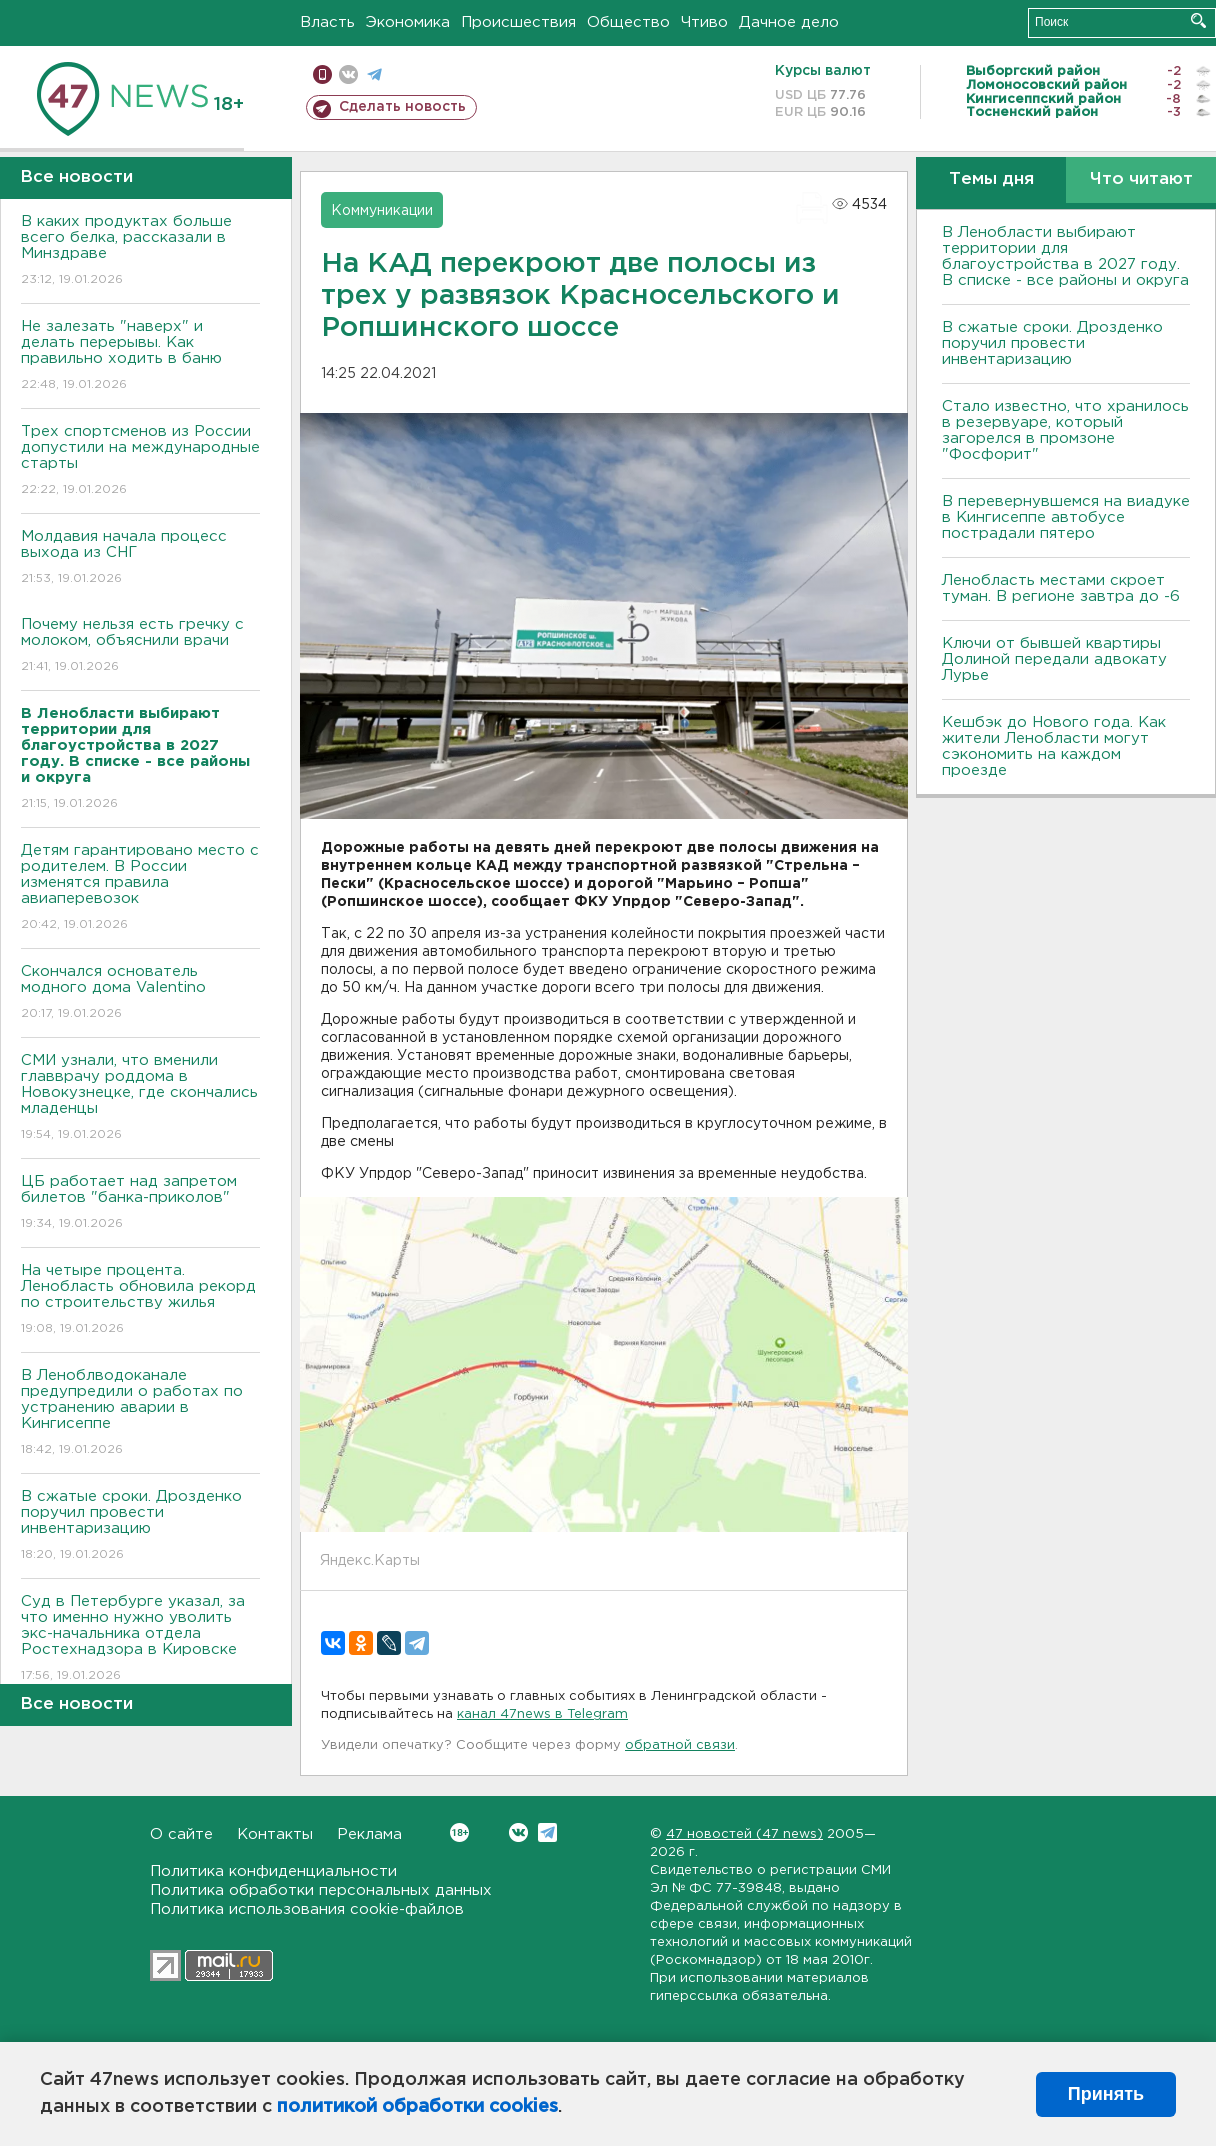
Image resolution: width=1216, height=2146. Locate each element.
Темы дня (991, 179)
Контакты (275, 1834)
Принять (1106, 2094)
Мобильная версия (322, 74)
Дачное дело (789, 22)
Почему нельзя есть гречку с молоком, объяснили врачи (140, 646)
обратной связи (680, 1745)
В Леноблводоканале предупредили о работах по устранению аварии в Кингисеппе (140, 1413)
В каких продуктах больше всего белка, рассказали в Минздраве (140, 251)
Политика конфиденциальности (273, 1871)
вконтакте (348, 74)
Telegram (547, 1832)
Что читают (1141, 179)
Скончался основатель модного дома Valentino (140, 993)
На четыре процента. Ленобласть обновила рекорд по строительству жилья (140, 1300)
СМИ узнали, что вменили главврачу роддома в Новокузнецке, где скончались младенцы (140, 1098)
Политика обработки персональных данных (321, 1890)
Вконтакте (459, 1832)
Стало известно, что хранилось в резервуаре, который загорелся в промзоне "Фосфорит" (1065, 430)
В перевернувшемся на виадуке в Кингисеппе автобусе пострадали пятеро (1066, 517)
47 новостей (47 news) (744, 1834)
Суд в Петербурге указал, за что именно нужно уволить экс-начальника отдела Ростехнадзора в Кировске (140, 1639)
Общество (628, 22)
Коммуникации (382, 211)
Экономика (408, 22)
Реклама (369, 1834)
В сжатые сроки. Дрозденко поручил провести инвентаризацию (140, 1526)
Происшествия (518, 22)
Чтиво (704, 22)
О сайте (181, 1834)
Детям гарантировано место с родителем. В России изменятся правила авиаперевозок (140, 888)
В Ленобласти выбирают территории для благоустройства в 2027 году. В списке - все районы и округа (1065, 256)
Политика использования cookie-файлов (307, 1909)
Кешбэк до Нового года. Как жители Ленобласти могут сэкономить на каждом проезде (1054, 746)
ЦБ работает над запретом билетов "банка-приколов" (140, 1203)
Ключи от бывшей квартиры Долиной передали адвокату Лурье (1054, 659)
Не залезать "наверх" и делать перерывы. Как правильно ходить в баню (140, 356)
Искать (1198, 20)
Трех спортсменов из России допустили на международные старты (140, 461)
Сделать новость (402, 107)
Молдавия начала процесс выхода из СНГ (140, 558)
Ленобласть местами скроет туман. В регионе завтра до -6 (1061, 588)
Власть (327, 22)
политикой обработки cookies (417, 2107)
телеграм (374, 74)
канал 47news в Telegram (542, 1714)
